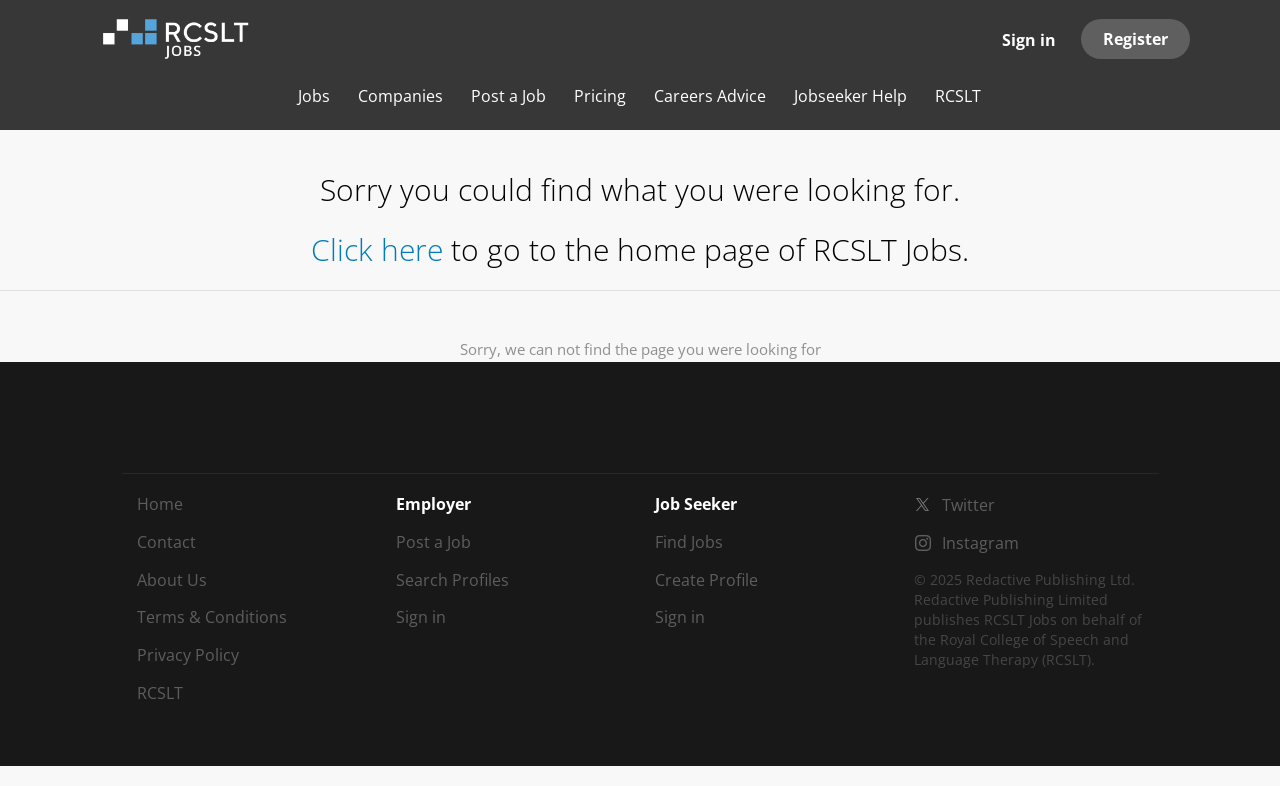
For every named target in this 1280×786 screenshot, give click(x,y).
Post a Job (433, 542)
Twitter (968, 505)
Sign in (1029, 40)
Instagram (980, 543)
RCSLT (160, 693)
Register (1135, 39)
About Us (172, 580)
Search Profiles (452, 580)
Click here (377, 249)
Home (160, 504)
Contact (166, 542)
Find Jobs (689, 542)
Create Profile (706, 580)
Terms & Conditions (212, 617)
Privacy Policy (188, 655)
